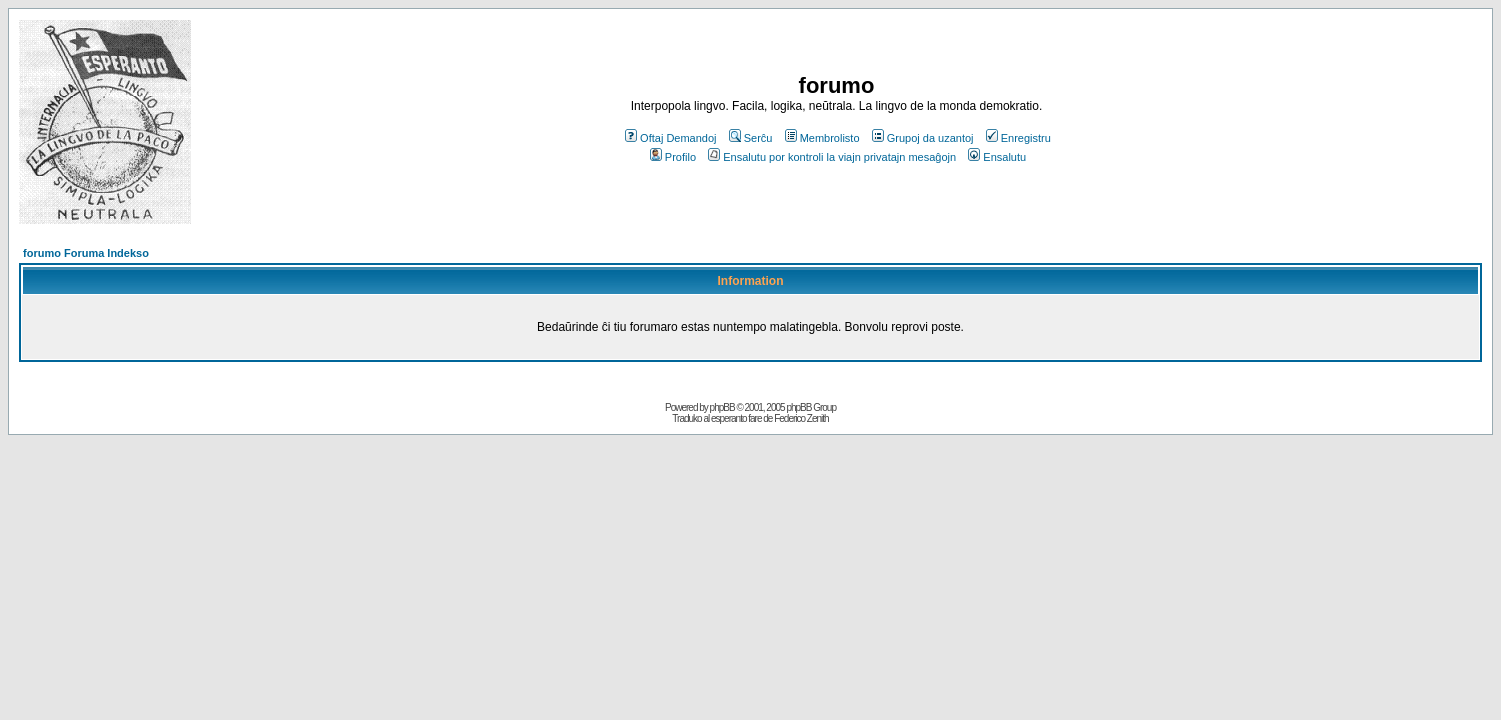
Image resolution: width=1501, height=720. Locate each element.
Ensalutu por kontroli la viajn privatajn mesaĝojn (832, 157)
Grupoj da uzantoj (923, 138)
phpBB (722, 407)
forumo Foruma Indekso (86, 253)
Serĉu (751, 138)
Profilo (673, 157)
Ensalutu (997, 157)
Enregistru (1018, 138)
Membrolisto (822, 138)
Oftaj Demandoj (670, 138)
